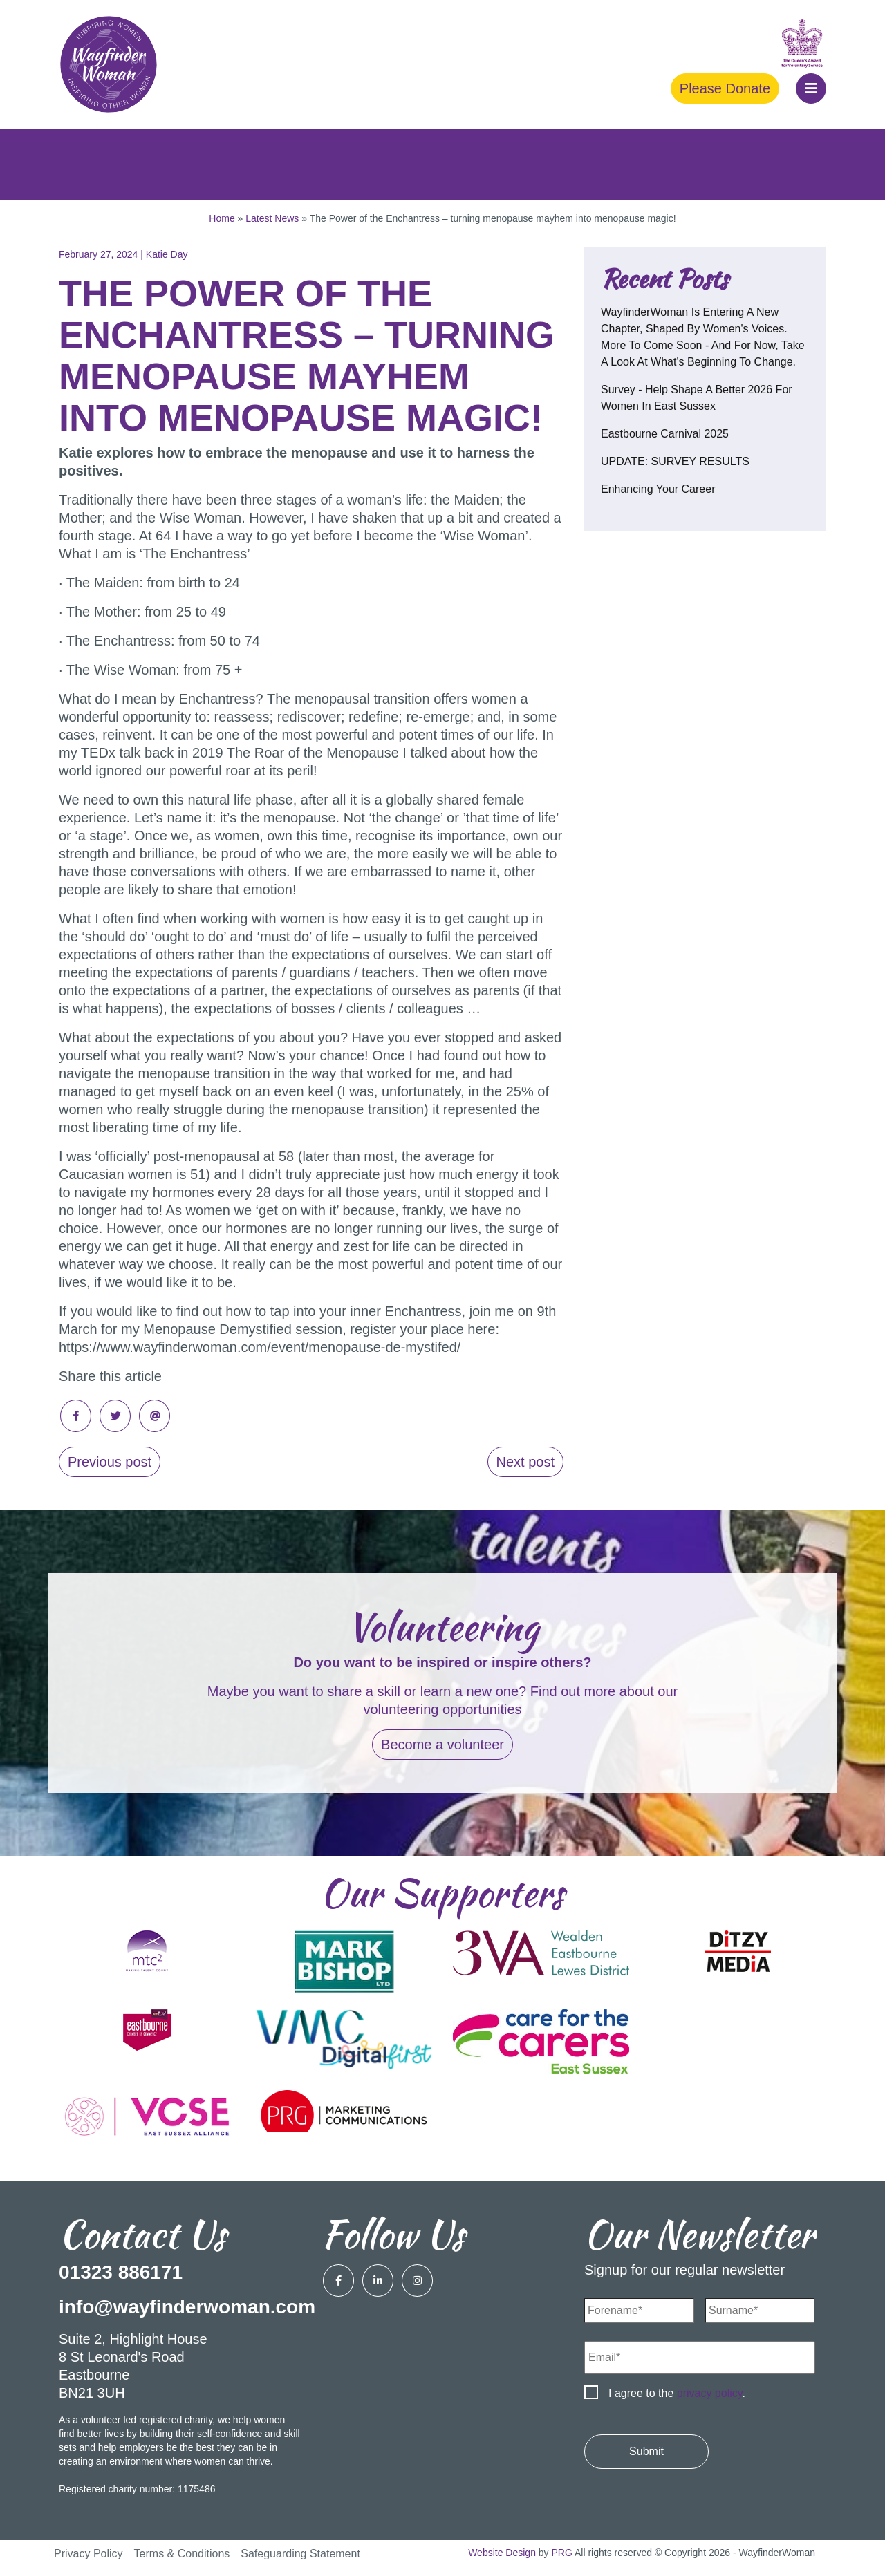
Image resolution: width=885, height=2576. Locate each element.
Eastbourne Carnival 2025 (665, 434)
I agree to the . (676, 2393)
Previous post (109, 1461)
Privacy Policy (88, 2553)
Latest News (272, 218)
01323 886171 (121, 2272)
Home (221, 218)
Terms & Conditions (182, 2553)
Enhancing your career (658, 489)
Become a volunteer (442, 1744)
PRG (562, 2552)
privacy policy (710, 2393)
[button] (811, 88)
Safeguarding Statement (300, 2553)
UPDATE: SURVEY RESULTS (675, 461)
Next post (525, 1461)
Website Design (502, 2552)
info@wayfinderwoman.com (187, 2307)
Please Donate (725, 88)
